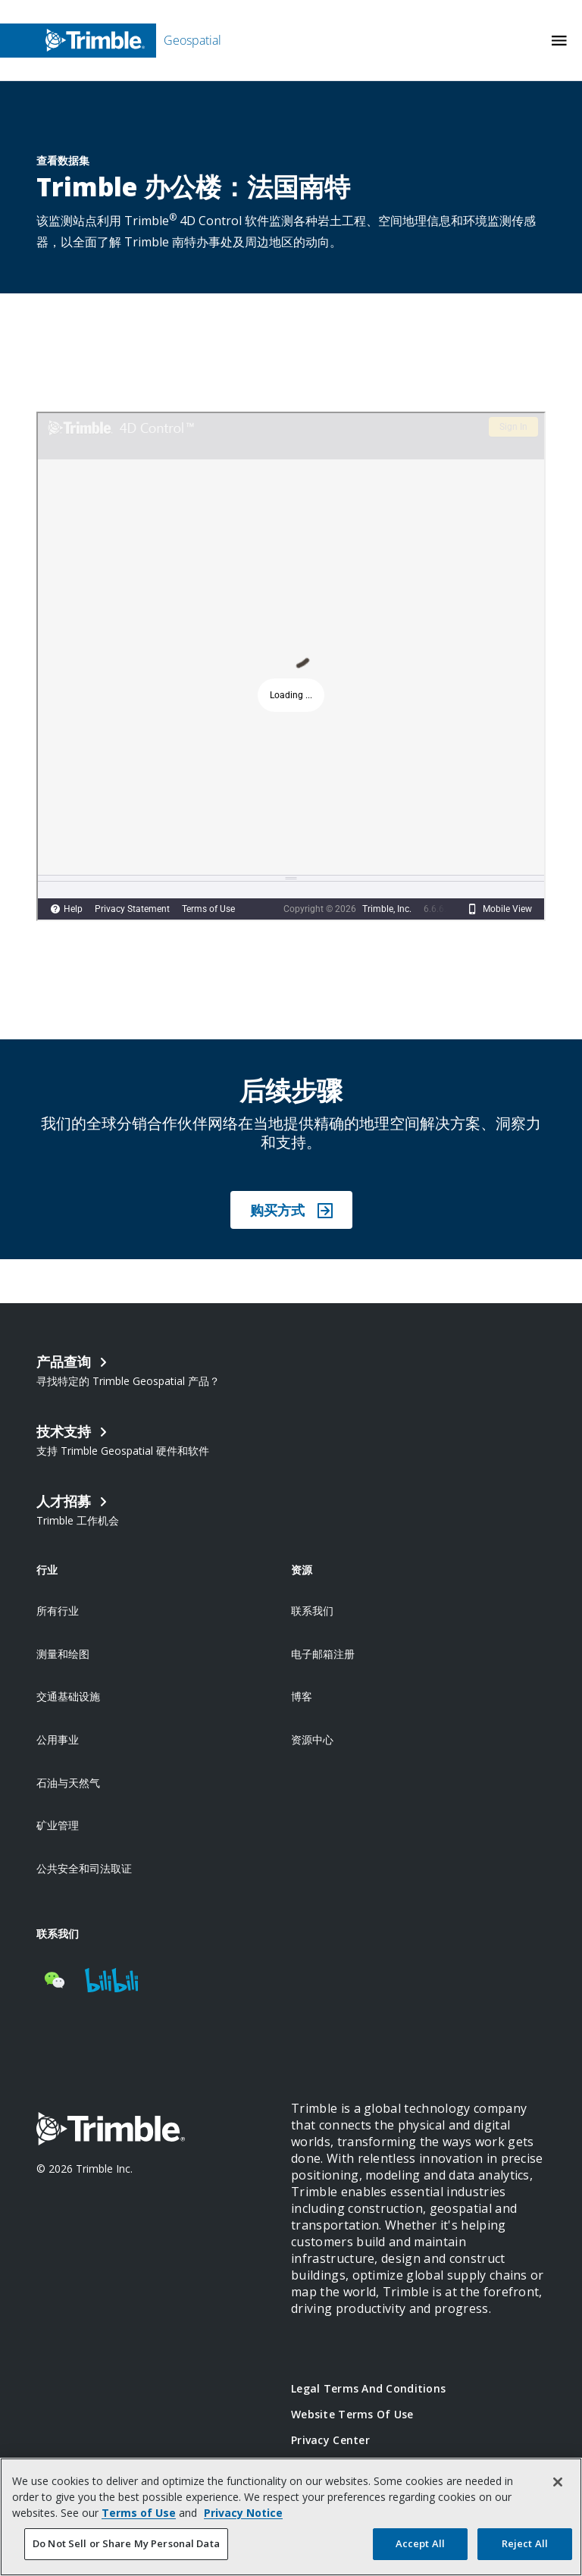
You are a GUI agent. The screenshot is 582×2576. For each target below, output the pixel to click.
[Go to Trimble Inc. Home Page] (110, 2130)
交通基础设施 (68, 1696)
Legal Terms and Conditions (368, 2388)
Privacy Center (330, 2440)
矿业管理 (57, 1825)
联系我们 (312, 1610)
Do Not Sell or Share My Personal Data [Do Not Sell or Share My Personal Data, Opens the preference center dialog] (126, 2543)
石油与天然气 (68, 1782)
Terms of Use (139, 2512)
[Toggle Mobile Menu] (559, 40)
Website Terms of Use (352, 2414)
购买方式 (291, 1209)
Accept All (420, 2543)
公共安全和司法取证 (84, 1868)
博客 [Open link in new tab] (301, 1696)
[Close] (557, 2482)
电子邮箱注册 (323, 1654)
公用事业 (57, 1739)
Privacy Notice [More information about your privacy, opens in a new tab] (243, 2512)
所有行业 (57, 1610)
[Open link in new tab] (163, 1508)
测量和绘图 (62, 1654)
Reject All (525, 2543)
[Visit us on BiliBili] (111, 1980)
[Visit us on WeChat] (54, 1980)
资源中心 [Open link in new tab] (312, 1739)
